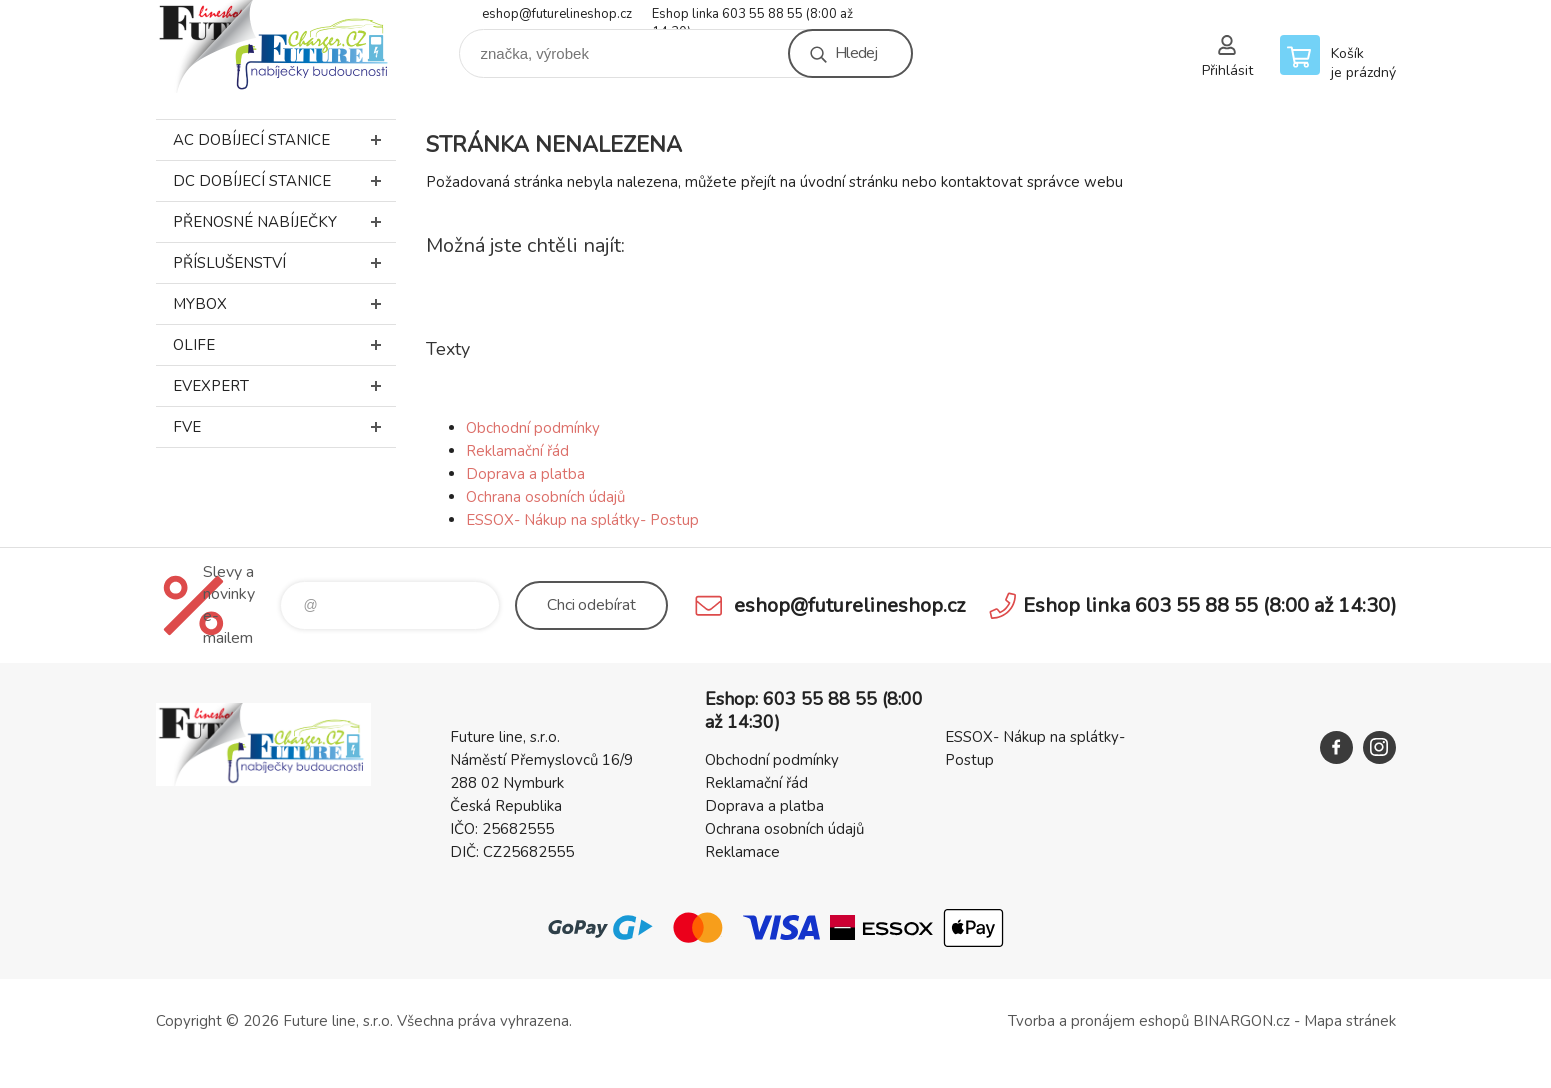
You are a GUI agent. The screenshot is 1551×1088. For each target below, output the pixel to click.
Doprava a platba (525, 474)
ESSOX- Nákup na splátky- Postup (582, 520)
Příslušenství (284, 263)
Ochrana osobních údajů (545, 497)
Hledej (856, 53)
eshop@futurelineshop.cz (557, 14)
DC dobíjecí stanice (284, 181)
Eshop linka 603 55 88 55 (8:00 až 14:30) (752, 15)
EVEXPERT (284, 386)
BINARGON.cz (1241, 1021)
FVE (284, 427)
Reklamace (742, 852)
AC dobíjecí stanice (284, 140)
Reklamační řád (517, 451)
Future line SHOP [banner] (276, 46)
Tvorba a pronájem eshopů (1098, 1021)
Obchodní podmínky (533, 428)
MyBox (284, 304)
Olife (284, 345)
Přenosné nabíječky (284, 222)
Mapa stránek (1350, 1021)
